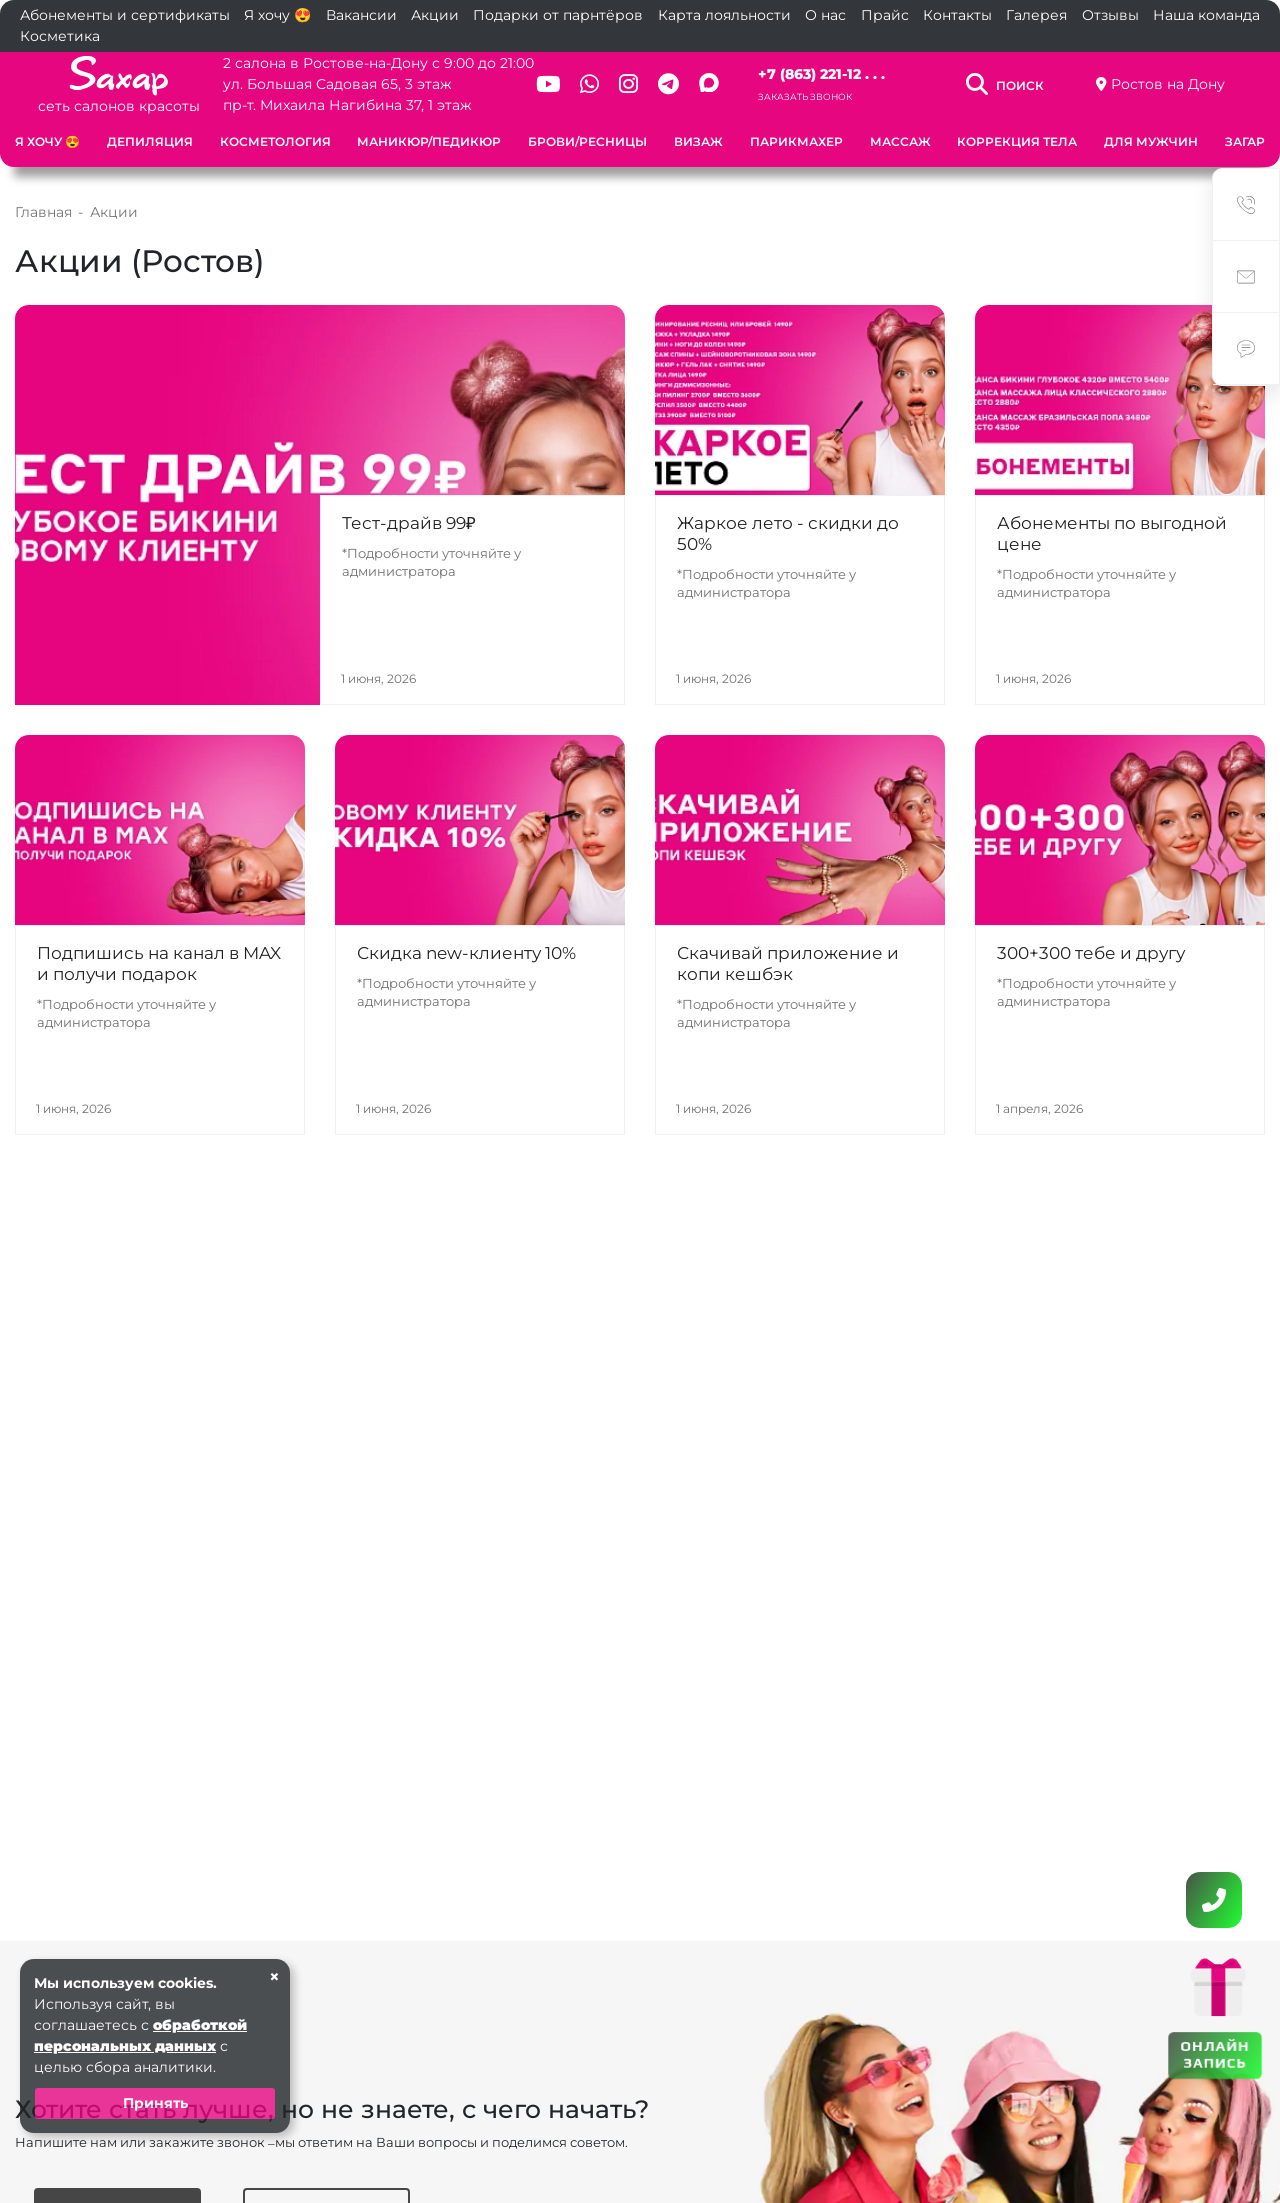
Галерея (1036, 15)
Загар (1245, 141)
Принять (155, 2103)
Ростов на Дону (1168, 84)
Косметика (60, 36)
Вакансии (361, 15)
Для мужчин (1151, 141)
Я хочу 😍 (277, 15)
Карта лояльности (724, 15)
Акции (435, 15)
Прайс (885, 15)
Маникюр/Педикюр (429, 141)
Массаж (900, 141)
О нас (825, 15)
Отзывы (1110, 15)
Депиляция (150, 141)
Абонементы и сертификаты (125, 15)
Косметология (275, 141)
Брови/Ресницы (587, 141)
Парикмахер (796, 141)
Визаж (698, 141)
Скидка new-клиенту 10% (466, 953)
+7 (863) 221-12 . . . (821, 74)
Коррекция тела (1017, 141)
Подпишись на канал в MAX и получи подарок (159, 963)
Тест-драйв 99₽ (409, 523)
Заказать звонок (805, 96)
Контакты (957, 15)
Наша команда (1206, 15)
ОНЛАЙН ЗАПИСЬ (1215, 2054)
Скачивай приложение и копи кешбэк (788, 963)
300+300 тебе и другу (1091, 953)
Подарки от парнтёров (558, 15)
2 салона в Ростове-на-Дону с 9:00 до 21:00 (378, 63)
